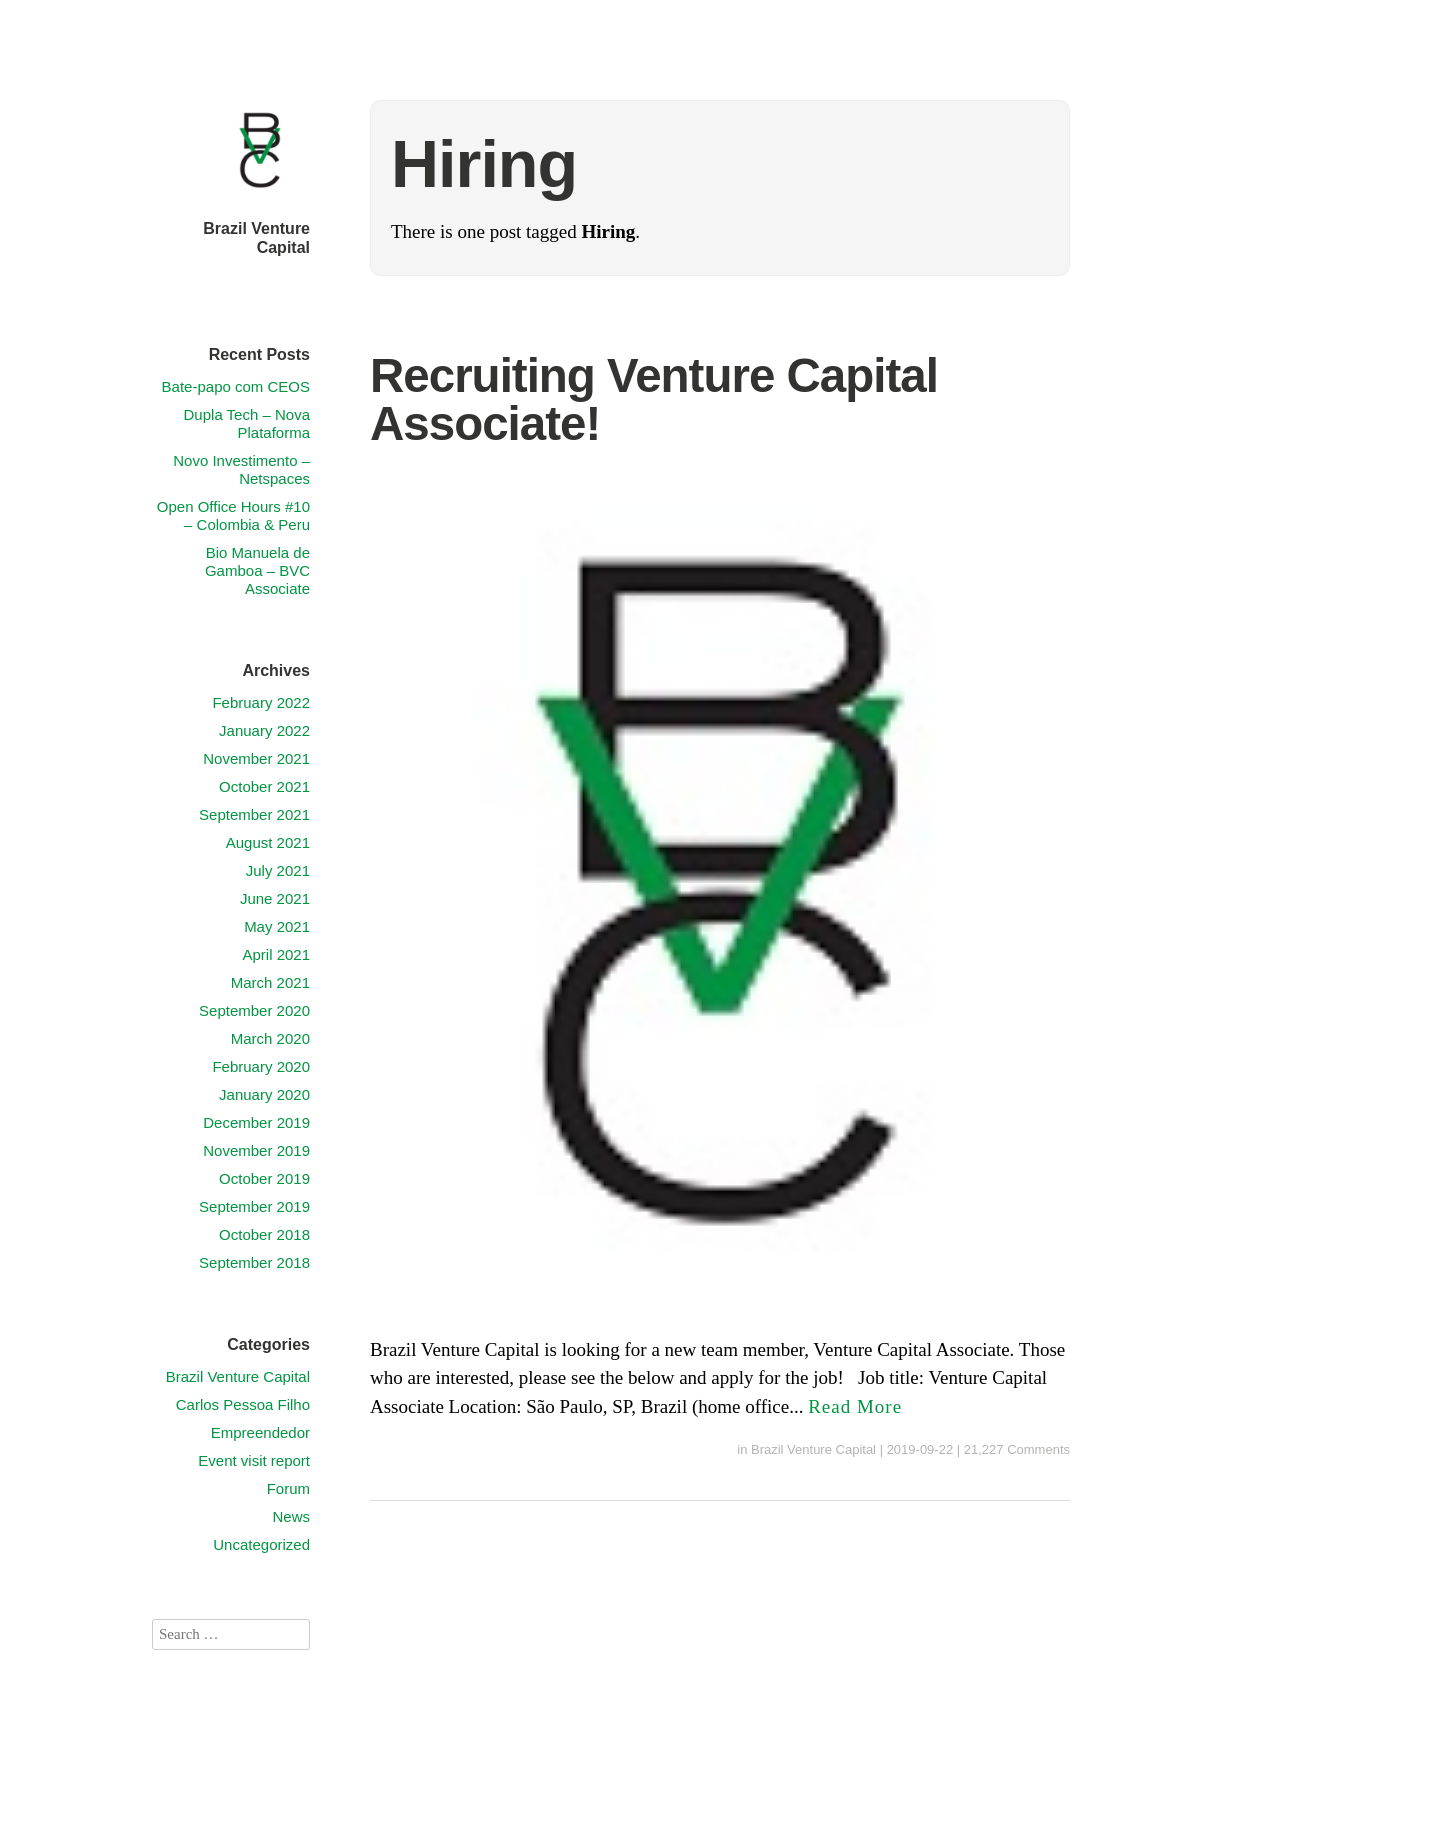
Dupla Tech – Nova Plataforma (247, 423)
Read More (855, 1406)
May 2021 (277, 926)
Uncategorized (261, 1544)
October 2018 (264, 1234)
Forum (288, 1488)
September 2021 (254, 814)
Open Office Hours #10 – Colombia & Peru (233, 515)
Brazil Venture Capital (813, 1449)
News (291, 1516)
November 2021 (256, 758)
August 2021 (268, 842)
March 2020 (270, 1038)
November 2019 (256, 1150)
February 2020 (261, 1066)
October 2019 (264, 1178)
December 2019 (256, 1122)
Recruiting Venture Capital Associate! (654, 399)
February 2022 (261, 702)
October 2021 (264, 786)
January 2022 (264, 730)
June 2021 (275, 898)
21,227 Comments (1017, 1449)
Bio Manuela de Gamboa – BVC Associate (257, 570)
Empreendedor (260, 1432)
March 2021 (270, 982)
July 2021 (278, 870)
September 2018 (254, 1262)
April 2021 (276, 954)
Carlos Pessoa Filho (243, 1404)
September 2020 (254, 1010)
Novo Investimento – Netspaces (241, 469)
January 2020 (264, 1094)
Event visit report (254, 1460)
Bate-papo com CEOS (236, 386)
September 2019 (254, 1206)
